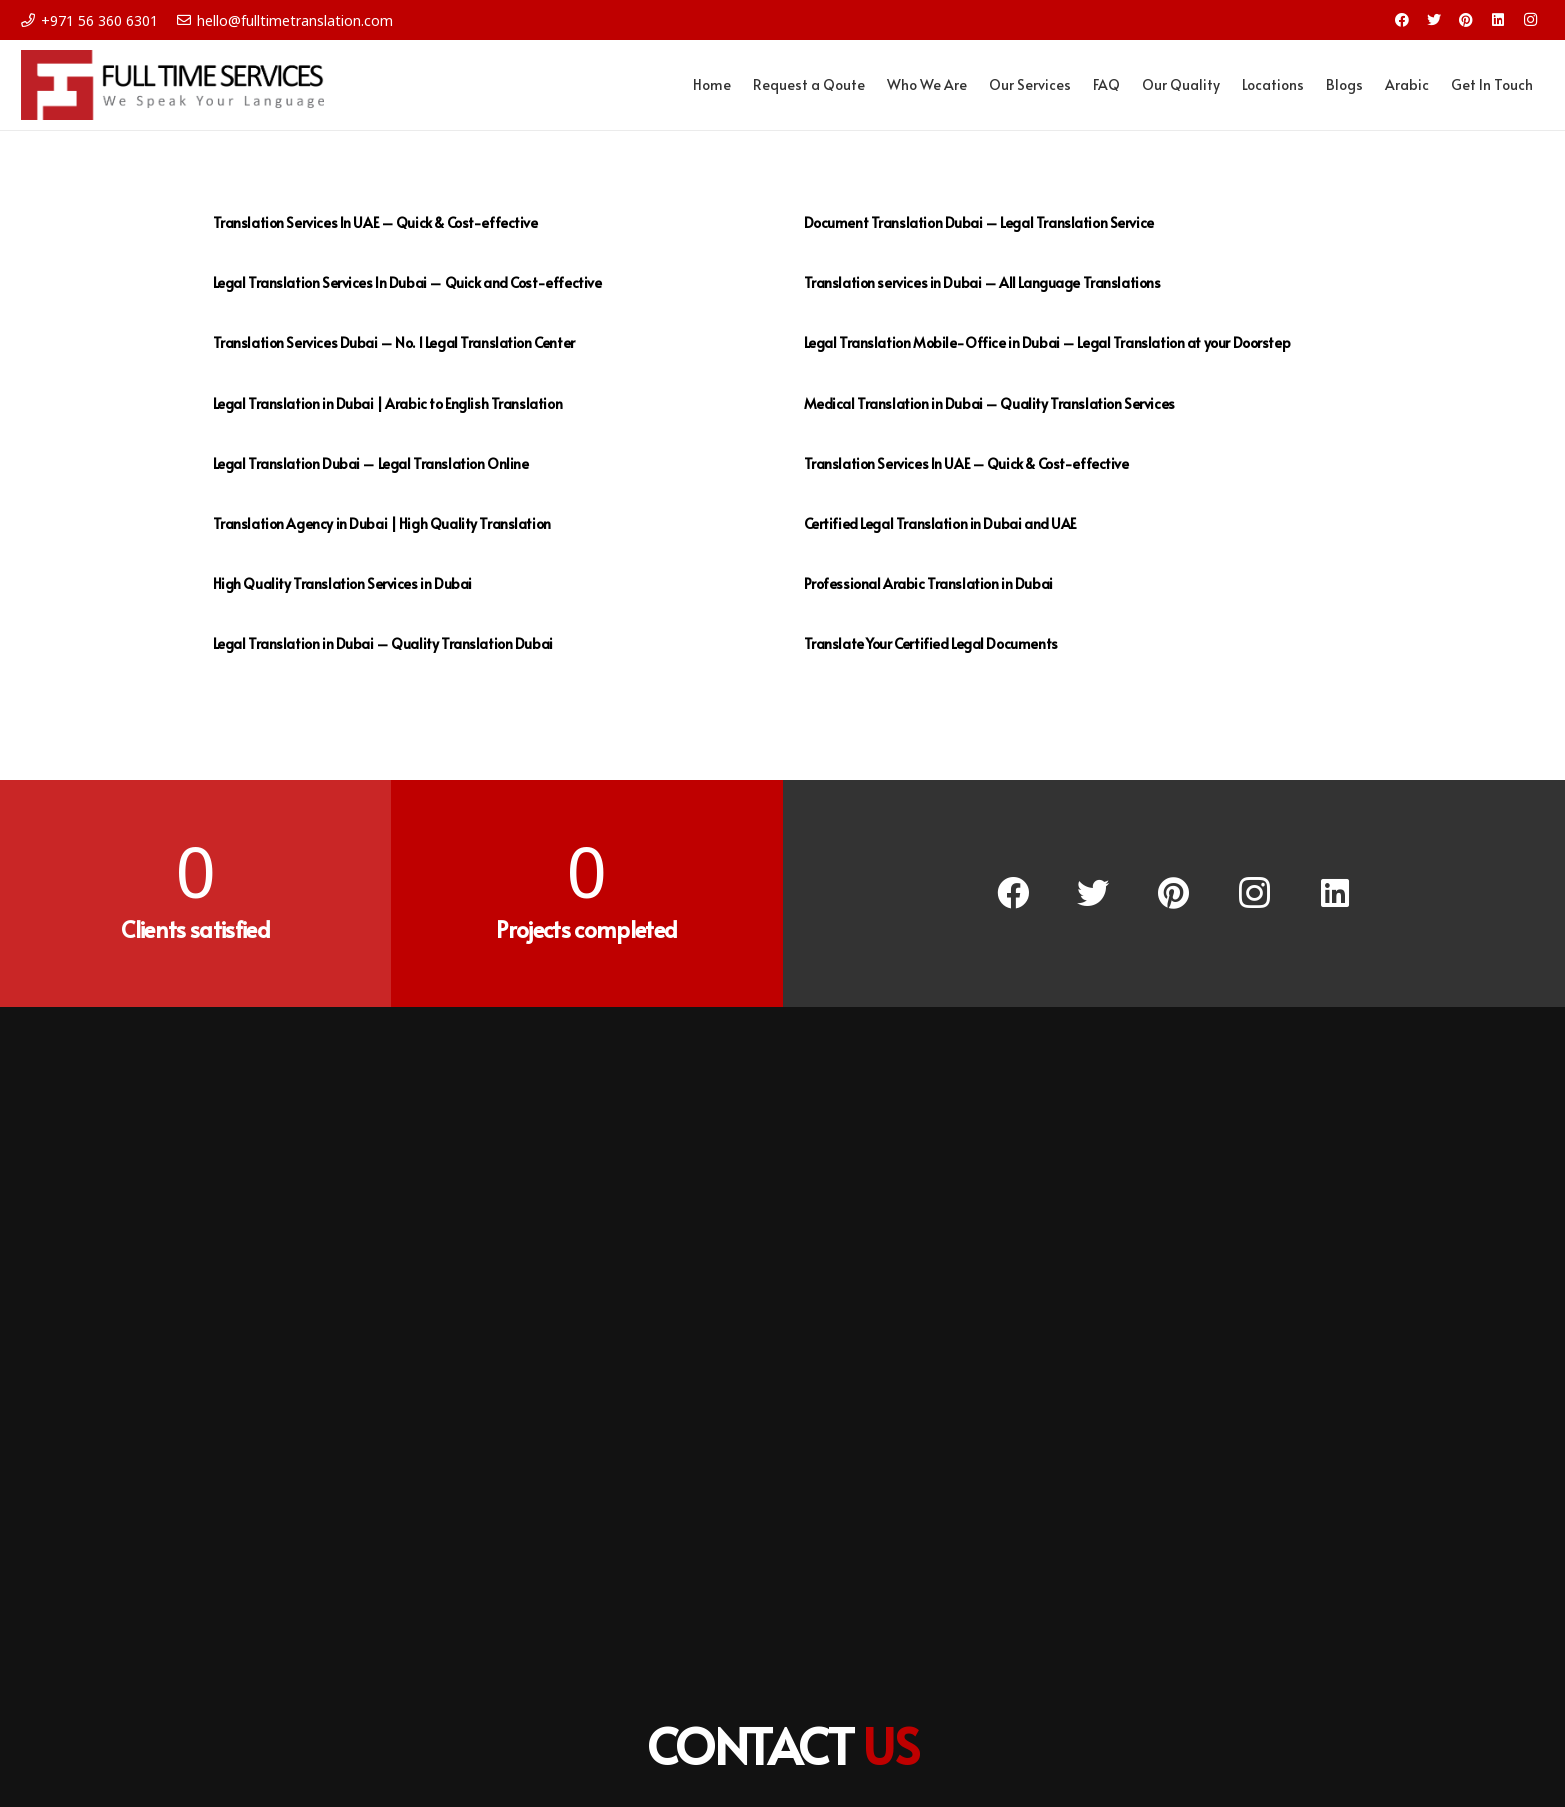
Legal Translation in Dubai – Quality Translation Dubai (383, 643)
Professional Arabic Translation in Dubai (928, 583)
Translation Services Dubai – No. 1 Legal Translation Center (394, 342)
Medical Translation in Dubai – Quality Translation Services (989, 403)
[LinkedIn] (1498, 20)
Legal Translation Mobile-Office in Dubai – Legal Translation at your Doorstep (1047, 342)
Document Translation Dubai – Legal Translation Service (979, 222)
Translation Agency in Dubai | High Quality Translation (382, 523)
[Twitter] (1434, 20)
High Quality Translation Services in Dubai (342, 583)
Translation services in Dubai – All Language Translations (982, 282)
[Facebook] (1402, 20)
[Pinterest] (1466, 20)
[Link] (172, 85)
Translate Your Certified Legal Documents (931, 643)
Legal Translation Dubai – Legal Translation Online (371, 463)
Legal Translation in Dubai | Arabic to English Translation (388, 403)
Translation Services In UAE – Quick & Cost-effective (375, 222)
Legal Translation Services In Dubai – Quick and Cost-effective (407, 282)
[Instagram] (1530, 20)
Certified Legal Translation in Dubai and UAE (940, 523)
